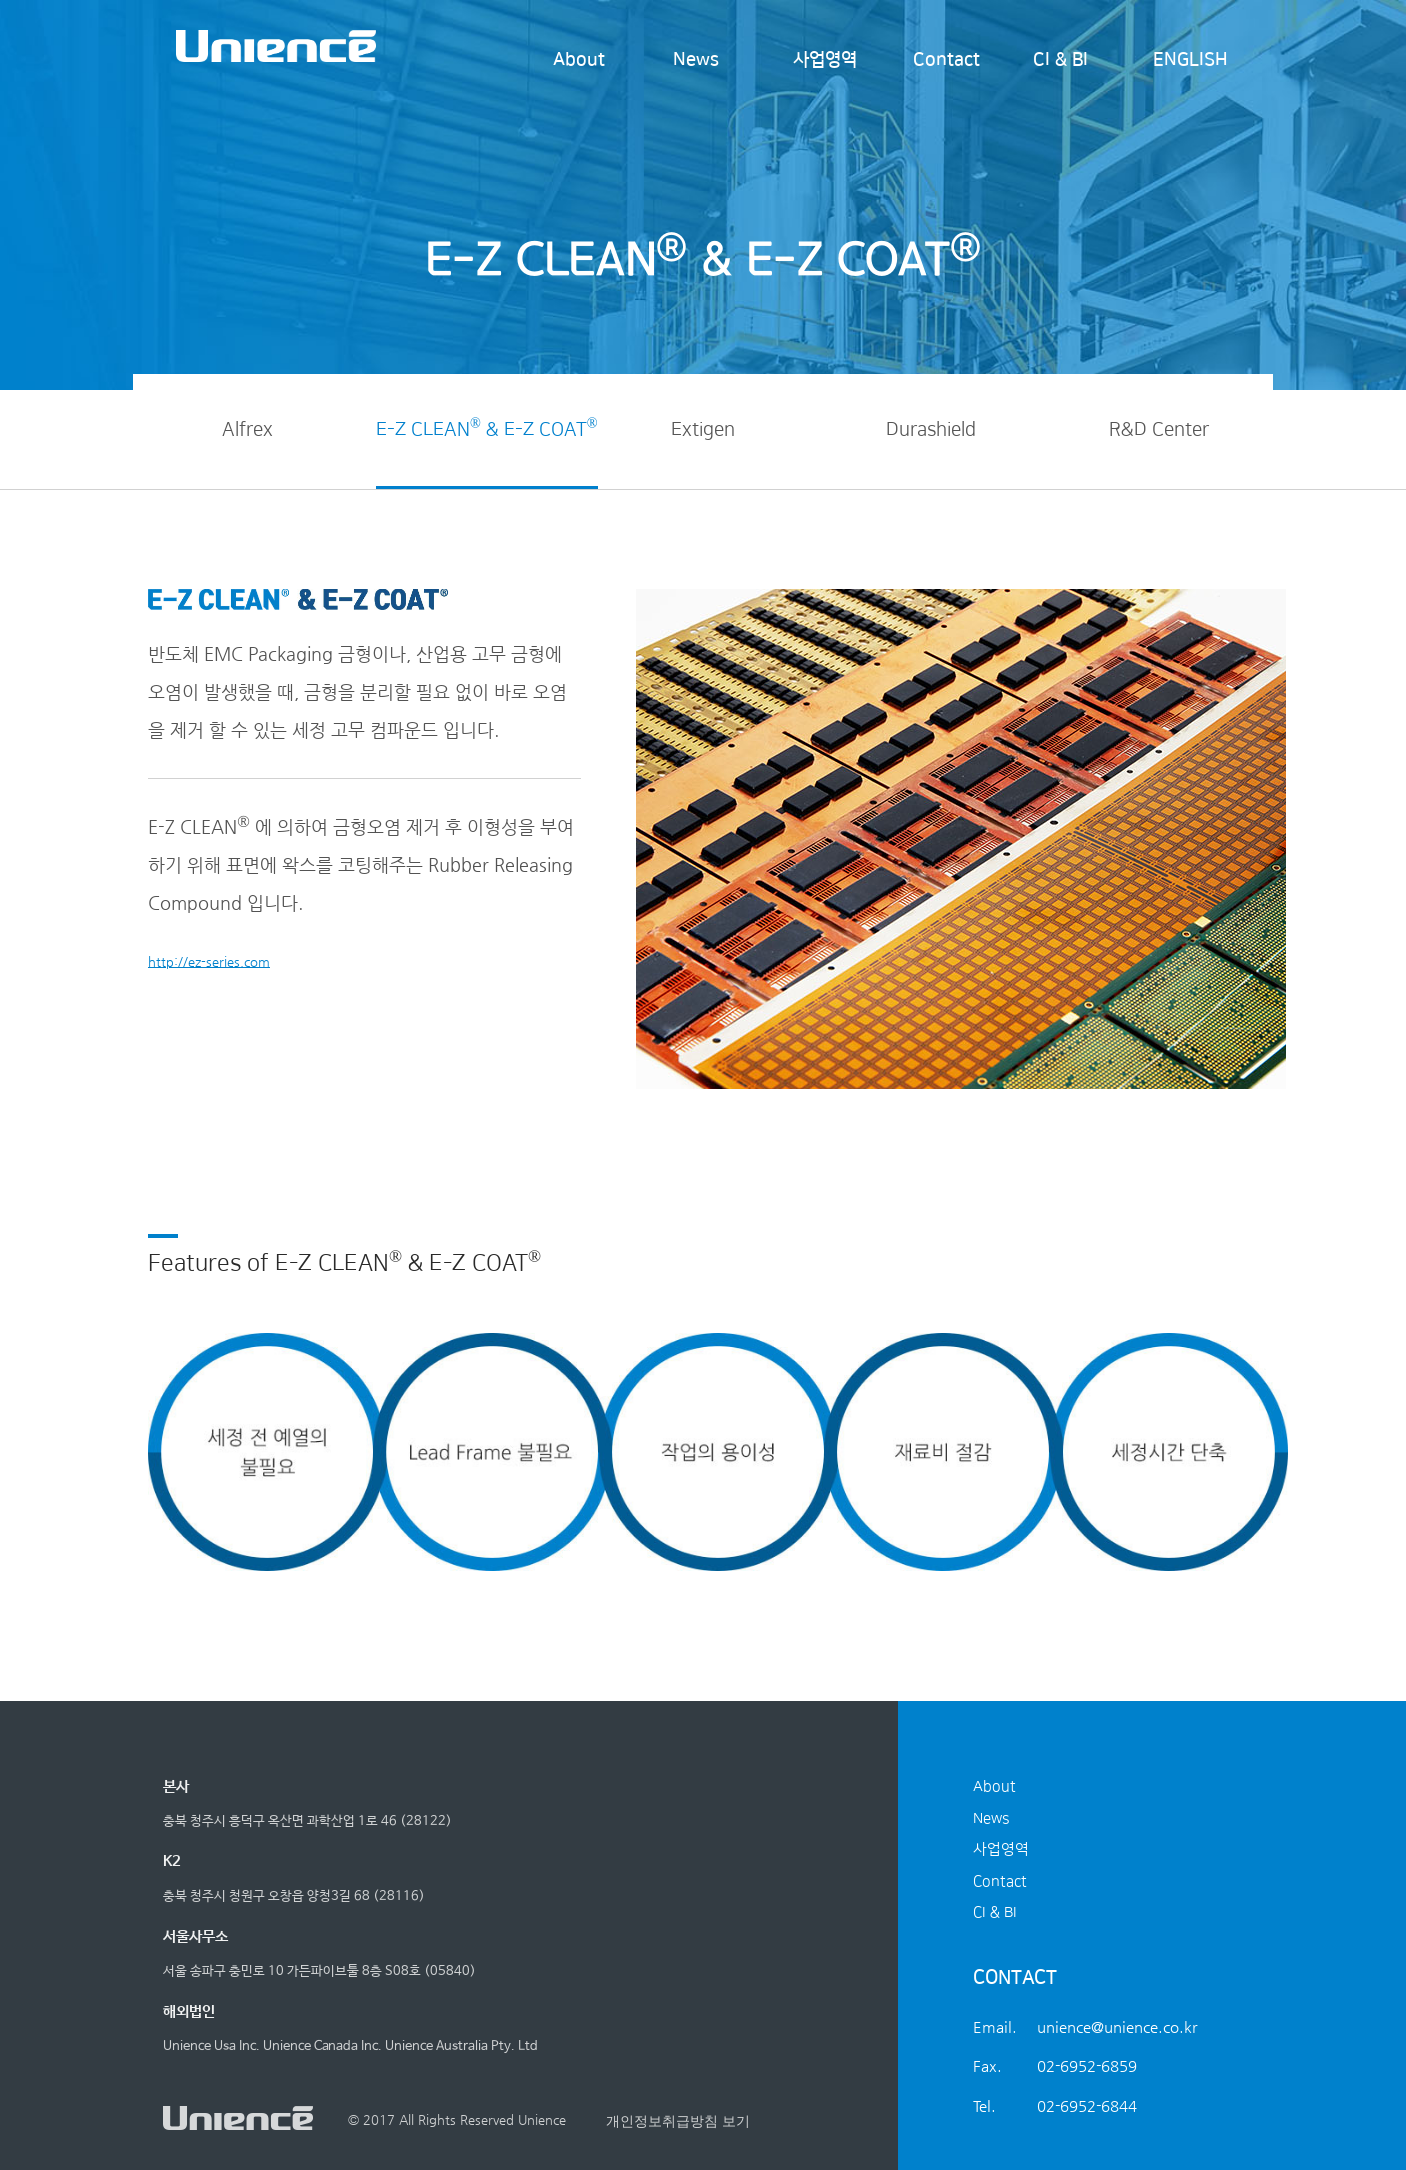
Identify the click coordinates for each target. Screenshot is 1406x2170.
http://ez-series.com (209, 961)
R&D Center (1159, 429)
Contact (946, 60)
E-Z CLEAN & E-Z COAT (487, 428)
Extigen (703, 429)
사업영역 (825, 60)
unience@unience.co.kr (1117, 2026)
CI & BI (1060, 60)
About (579, 60)
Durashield (931, 429)
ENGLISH (1190, 60)
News (696, 60)
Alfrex (247, 429)
